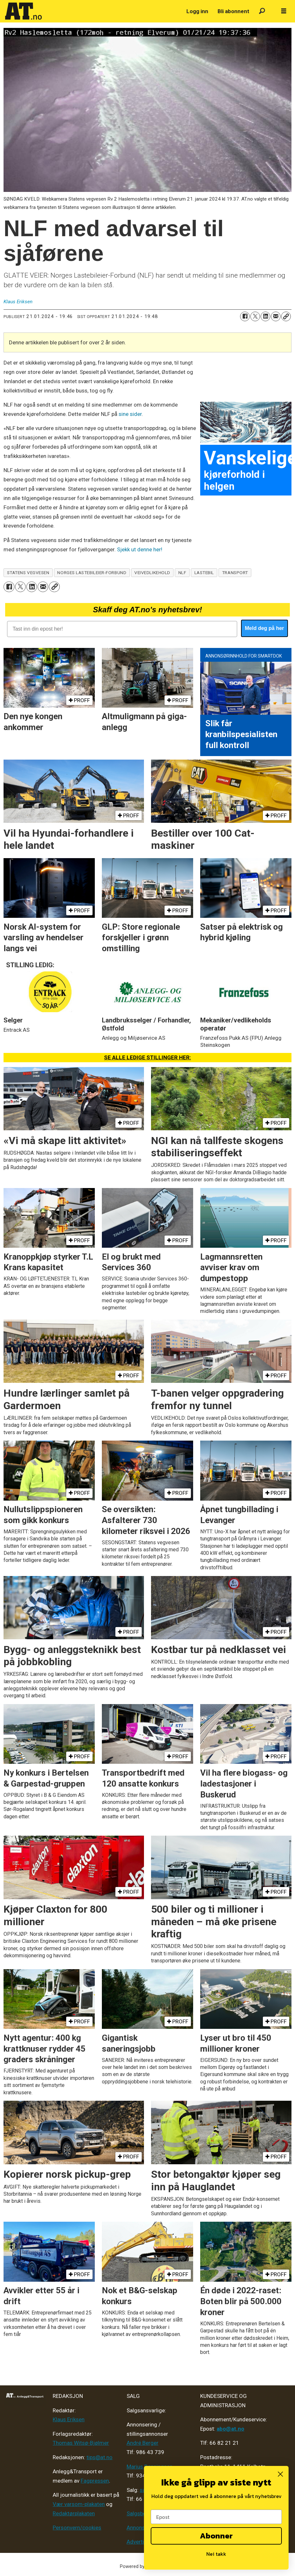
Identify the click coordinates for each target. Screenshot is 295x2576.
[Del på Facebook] (245, 316)
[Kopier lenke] (286, 316)
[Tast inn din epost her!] (122, 629)
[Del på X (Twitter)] (255, 316)
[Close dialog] (280, 2474)
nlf (182, 572)
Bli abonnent (233, 11)
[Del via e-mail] (276, 316)
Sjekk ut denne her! (139, 549)
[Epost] (216, 2517)
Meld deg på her (264, 628)
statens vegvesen (28, 572)
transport (235, 572)
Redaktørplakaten (74, 2513)
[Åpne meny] (283, 11)
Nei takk (216, 2554)
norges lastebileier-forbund (91, 572)
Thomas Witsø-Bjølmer (81, 2443)
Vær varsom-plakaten (79, 2504)
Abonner (216, 2535)
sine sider (130, 414)
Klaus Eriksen (69, 2419)
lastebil (204, 572)
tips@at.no (99, 2457)
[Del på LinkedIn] (265, 316)
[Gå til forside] (23, 11)
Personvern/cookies (77, 2527)
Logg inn (197, 11)
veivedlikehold (152, 572)
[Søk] (262, 11)
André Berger (142, 2443)
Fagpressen (95, 2480)
